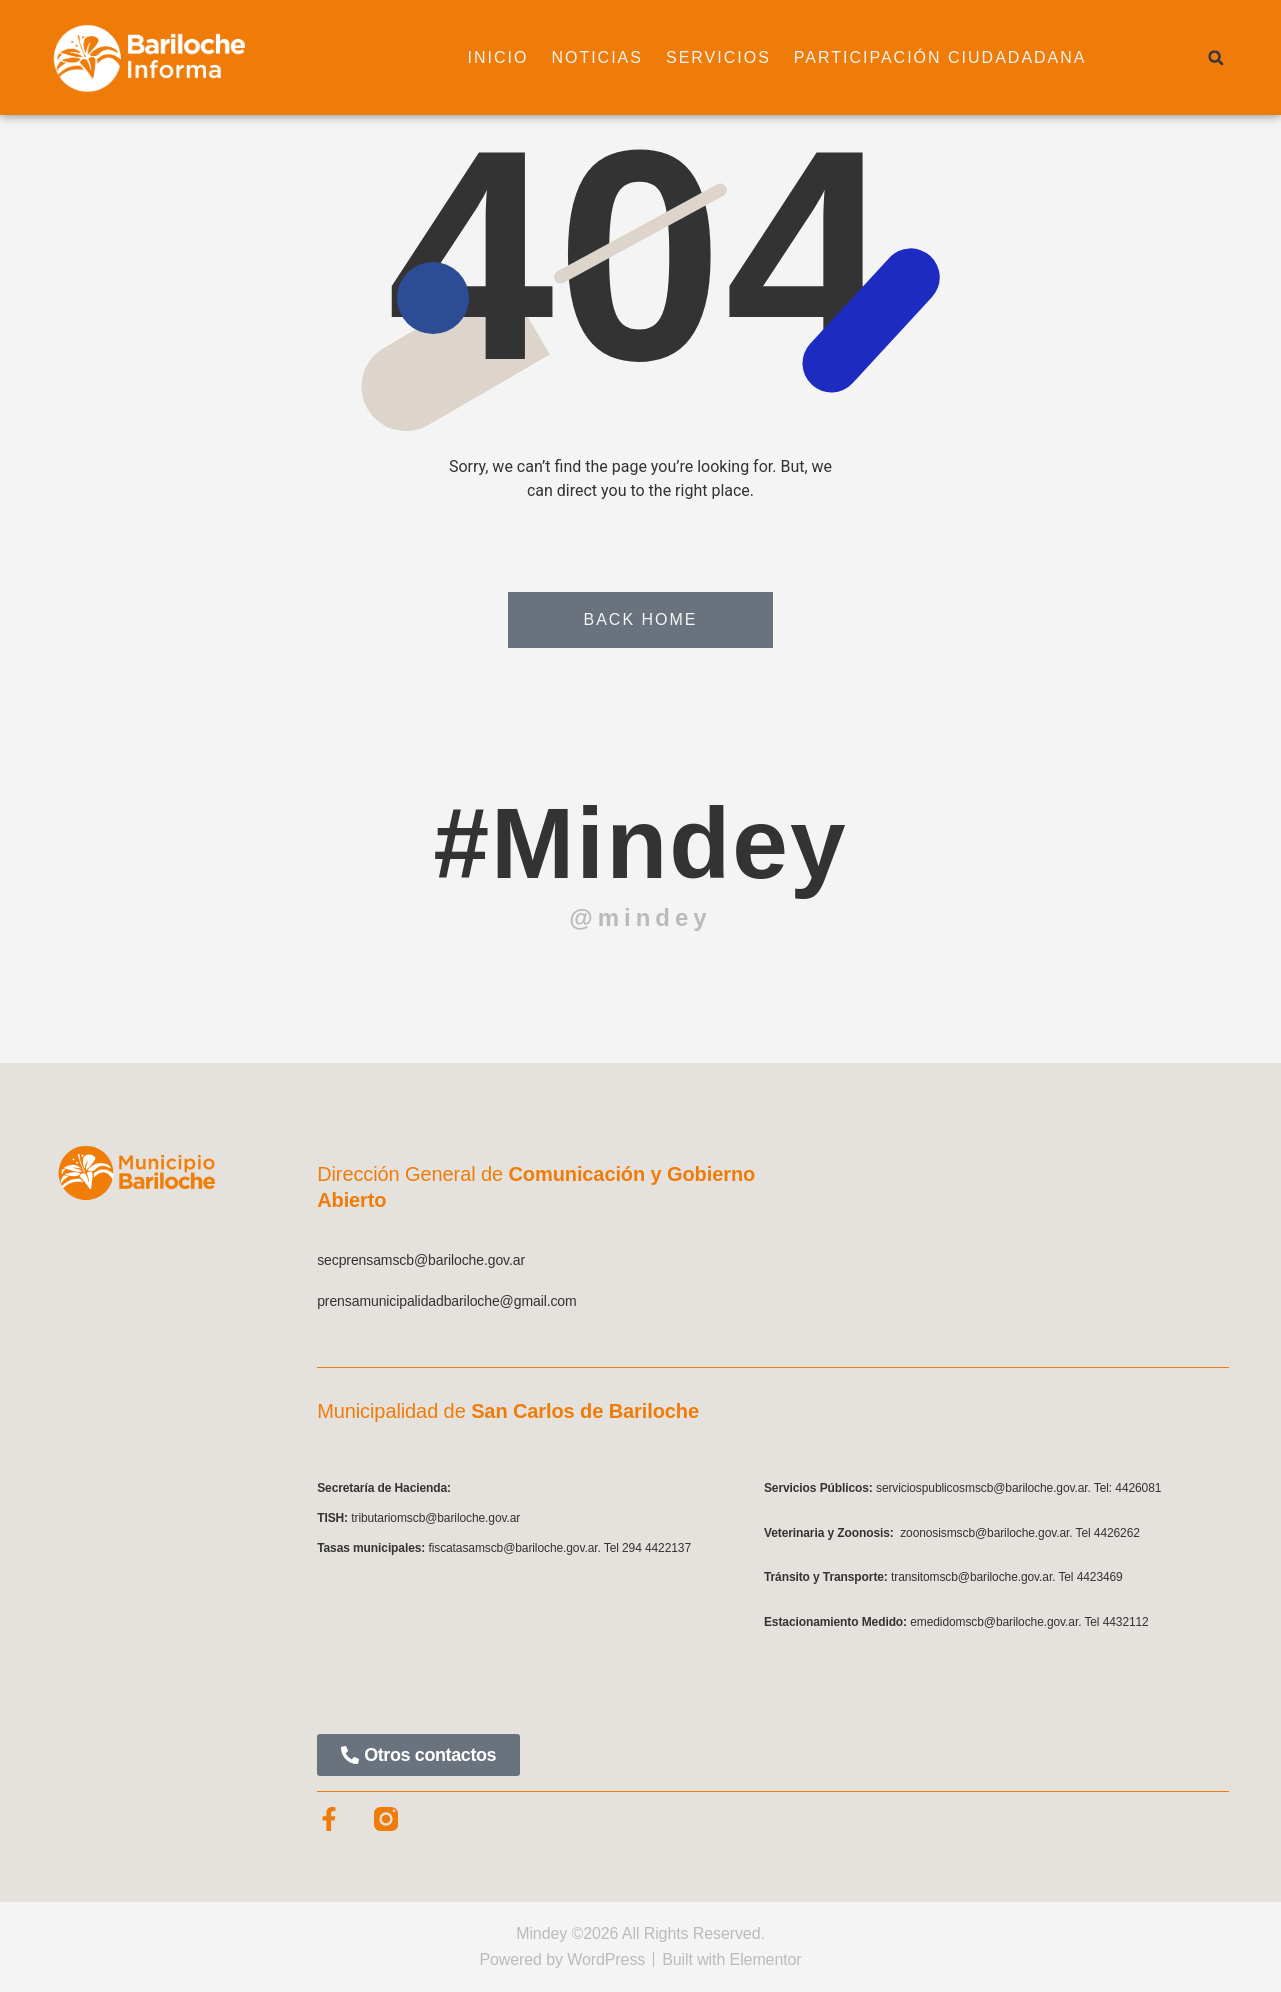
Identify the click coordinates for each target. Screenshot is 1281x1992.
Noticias (597, 57)
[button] (1216, 58)
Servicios (718, 57)
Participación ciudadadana (940, 57)
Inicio (498, 57)
